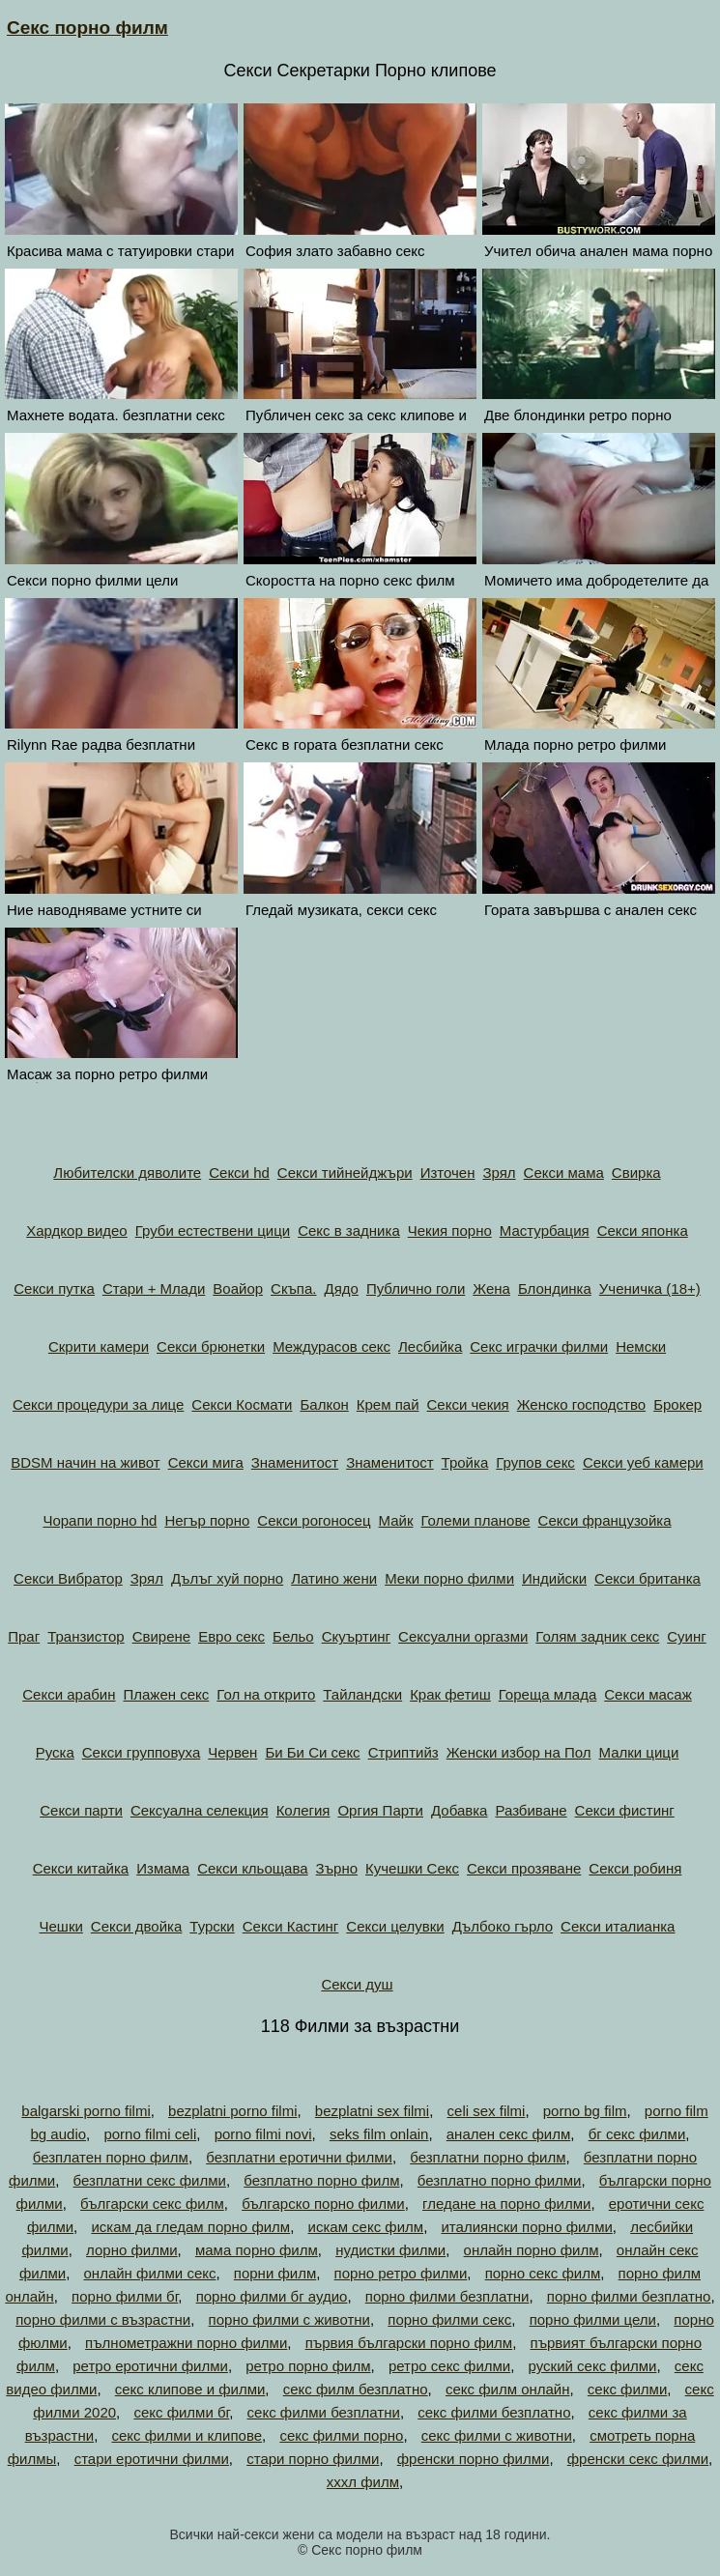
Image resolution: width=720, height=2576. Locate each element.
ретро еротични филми (150, 2366)
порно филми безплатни (447, 2296)
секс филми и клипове (186, 2435)
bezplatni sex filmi (372, 2111)
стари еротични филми (151, 2458)
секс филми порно (341, 2435)
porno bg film (585, 2111)
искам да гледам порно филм (190, 2226)
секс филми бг (181, 2412)
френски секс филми (637, 2458)
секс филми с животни (496, 2435)
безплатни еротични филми (299, 2157)
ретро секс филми (449, 2366)
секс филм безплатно (355, 2389)
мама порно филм (256, 2250)
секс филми (627, 2389)
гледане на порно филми (506, 2203)
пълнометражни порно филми (186, 2342)
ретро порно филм (307, 2366)
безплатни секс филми (149, 2180)
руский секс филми (593, 2366)
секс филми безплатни (323, 2412)
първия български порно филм (409, 2342)
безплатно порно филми (500, 2180)
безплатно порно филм (321, 2180)
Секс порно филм (87, 27)
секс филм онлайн (508, 2389)
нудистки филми (390, 2250)
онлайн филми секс (150, 2273)
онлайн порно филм (531, 2250)
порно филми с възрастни (102, 2319)
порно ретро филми (401, 2273)
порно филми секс (449, 2319)
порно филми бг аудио (272, 2296)
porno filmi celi (149, 2134)
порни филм (275, 2273)
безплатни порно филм (487, 2157)
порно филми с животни (289, 2319)
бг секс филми (637, 2134)
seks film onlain (379, 2134)
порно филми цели (593, 2319)
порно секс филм (543, 2273)
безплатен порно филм (110, 2157)
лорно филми (132, 2250)
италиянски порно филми (526, 2226)
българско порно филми (323, 2203)
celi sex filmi (486, 2111)
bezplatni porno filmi (232, 2111)
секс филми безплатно (494, 2412)
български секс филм (152, 2203)
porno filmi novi (263, 2134)
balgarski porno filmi (85, 2111)
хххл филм (363, 2482)
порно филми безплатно (629, 2296)
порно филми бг (125, 2296)
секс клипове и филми (190, 2389)
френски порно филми (473, 2458)
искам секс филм (366, 2226)
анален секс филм (508, 2134)
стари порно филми (312, 2458)
